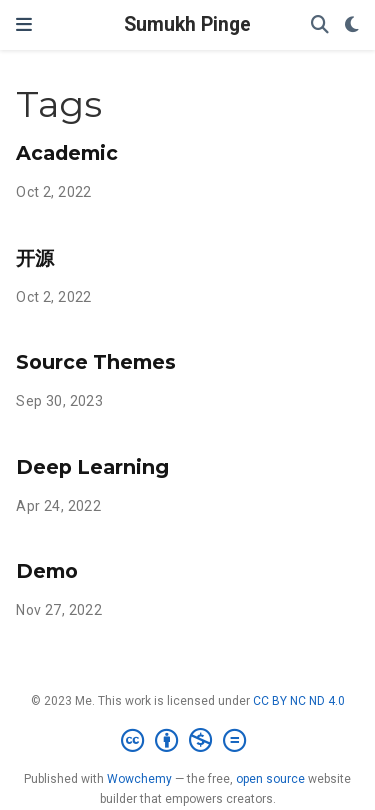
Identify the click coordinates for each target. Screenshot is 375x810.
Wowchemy (139, 779)
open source (270, 779)
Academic (67, 153)
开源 (35, 258)
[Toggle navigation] (24, 24)
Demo (47, 571)
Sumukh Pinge (187, 24)
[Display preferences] (352, 25)
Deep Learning (92, 467)
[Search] (320, 25)
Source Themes (96, 362)
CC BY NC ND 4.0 (299, 701)
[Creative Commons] (187, 741)
